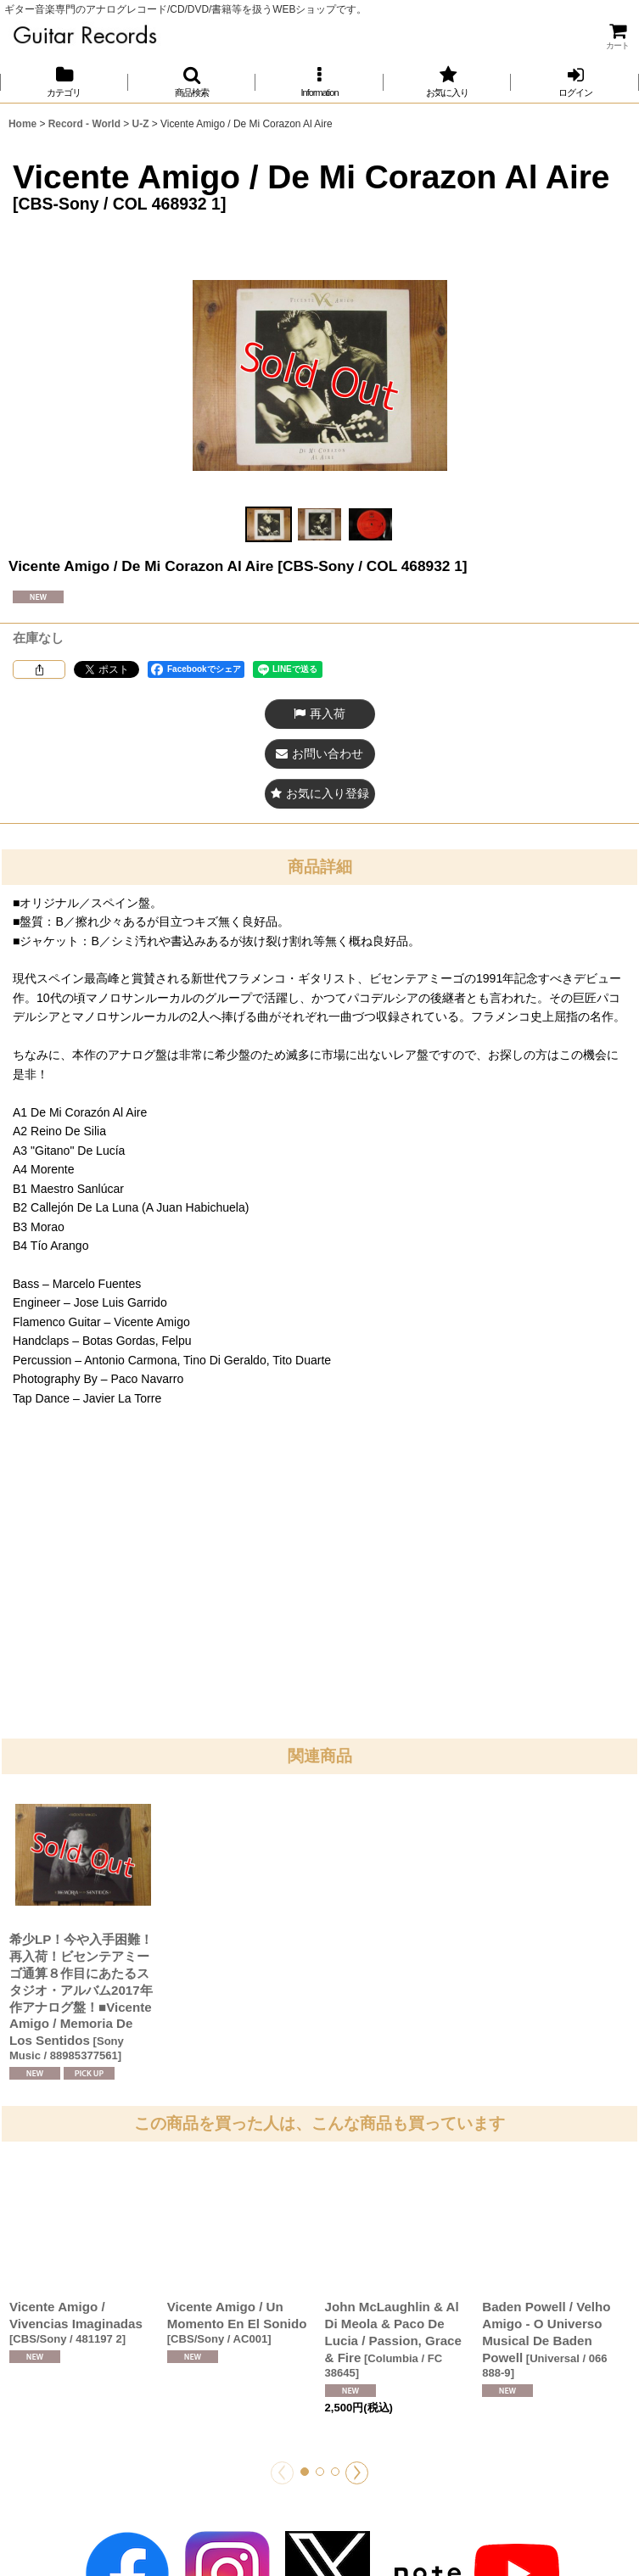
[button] (192, 82)
